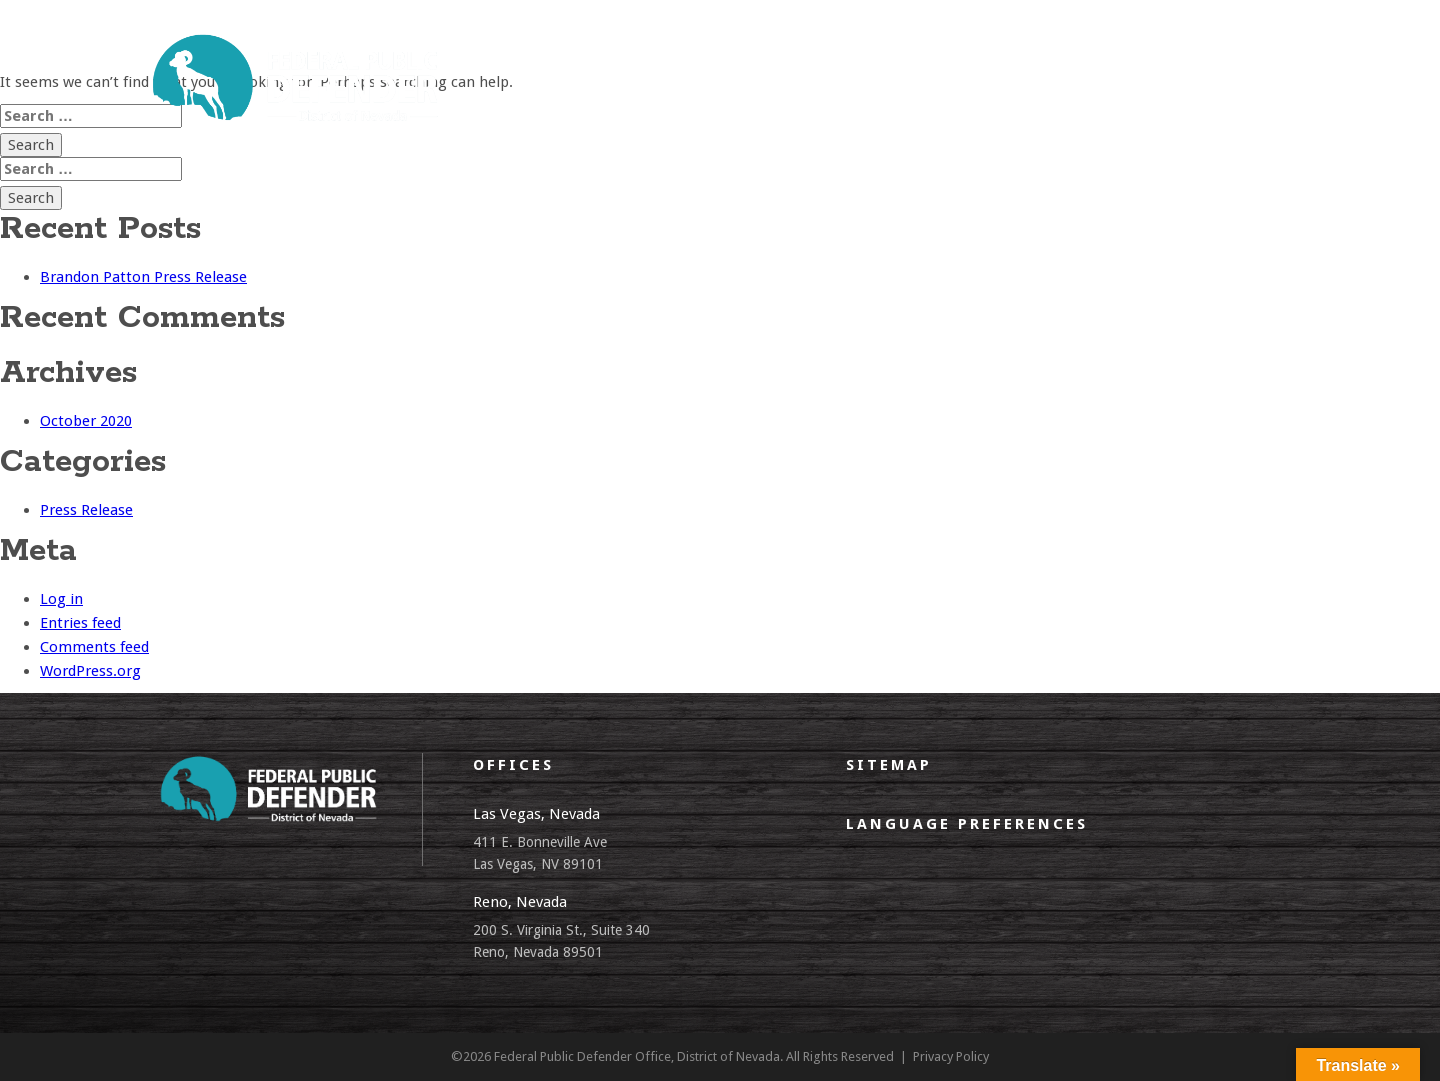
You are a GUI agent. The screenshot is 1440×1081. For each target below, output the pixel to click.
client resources (760, 67)
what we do (628, 67)
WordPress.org (90, 671)
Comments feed (94, 647)
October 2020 (86, 421)
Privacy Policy (951, 1056)
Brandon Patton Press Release (143, 277)
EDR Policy (984, 67)
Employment (1099, 67)
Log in (61, 599)
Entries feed (80, 623)
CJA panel (883, 67)
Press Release (86, 510)
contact (1205, 67)
